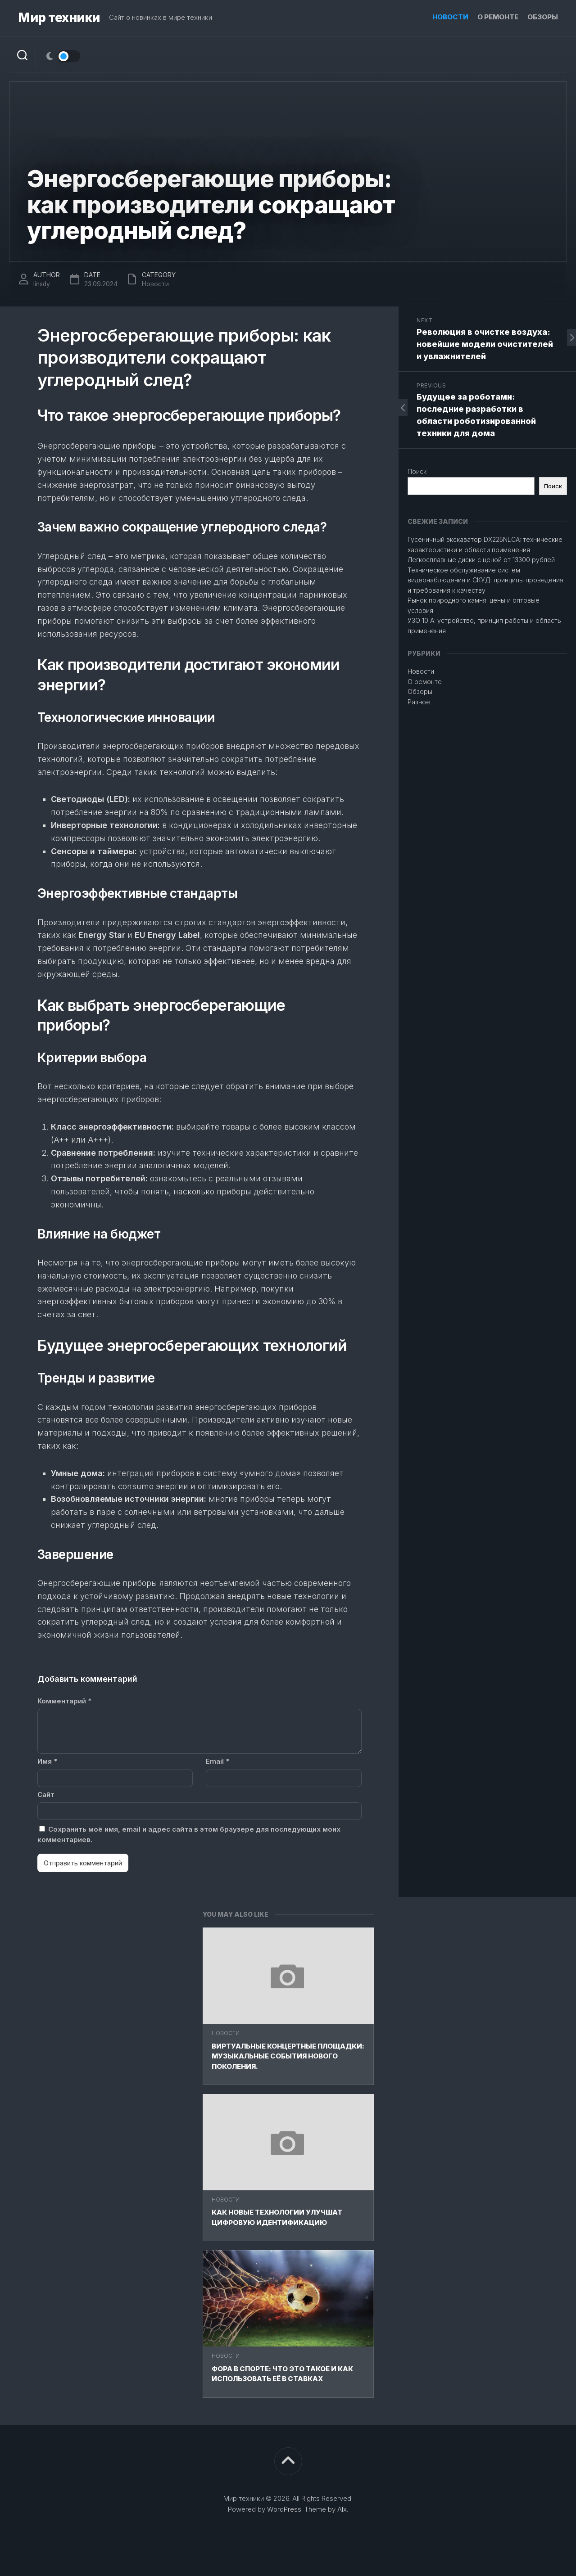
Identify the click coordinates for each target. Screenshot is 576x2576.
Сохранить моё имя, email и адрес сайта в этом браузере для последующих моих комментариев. (188, 1834)
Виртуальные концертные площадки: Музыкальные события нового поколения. (288, 2056)
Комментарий (64, 1701)
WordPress (284, 2509)
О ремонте (497, 17)
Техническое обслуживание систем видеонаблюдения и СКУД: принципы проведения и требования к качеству (485, 580)
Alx (342, 2509)
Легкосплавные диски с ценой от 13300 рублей (481, 559)
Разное (419, 702)
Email (217, 1761)
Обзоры (542, 17)
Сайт (45, 1794)
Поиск (417, 471)
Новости (450, 17)
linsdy (41, 284)
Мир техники (59, 18)
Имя (47, 1761)
